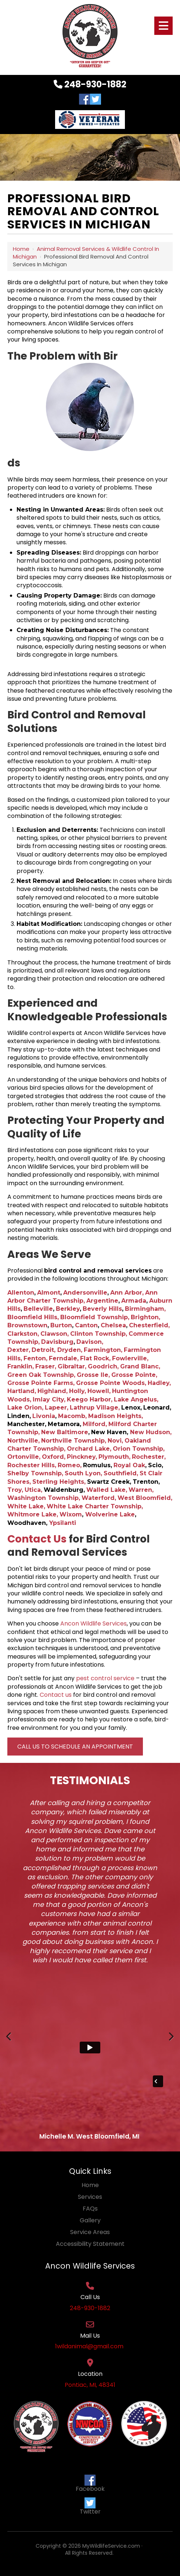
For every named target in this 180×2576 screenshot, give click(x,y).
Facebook (90, 2484)
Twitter (90, 2506)
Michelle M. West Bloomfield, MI (89, 2136)
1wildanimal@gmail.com (90, 2346)
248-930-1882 (90, 84)
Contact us (56, 1695)
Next (171, 2044)
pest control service (105, 1678)
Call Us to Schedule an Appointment (75, 1746)
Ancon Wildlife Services (93, 1623)
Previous (9, 2044)
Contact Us (36, 1539)
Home (21, 249)
